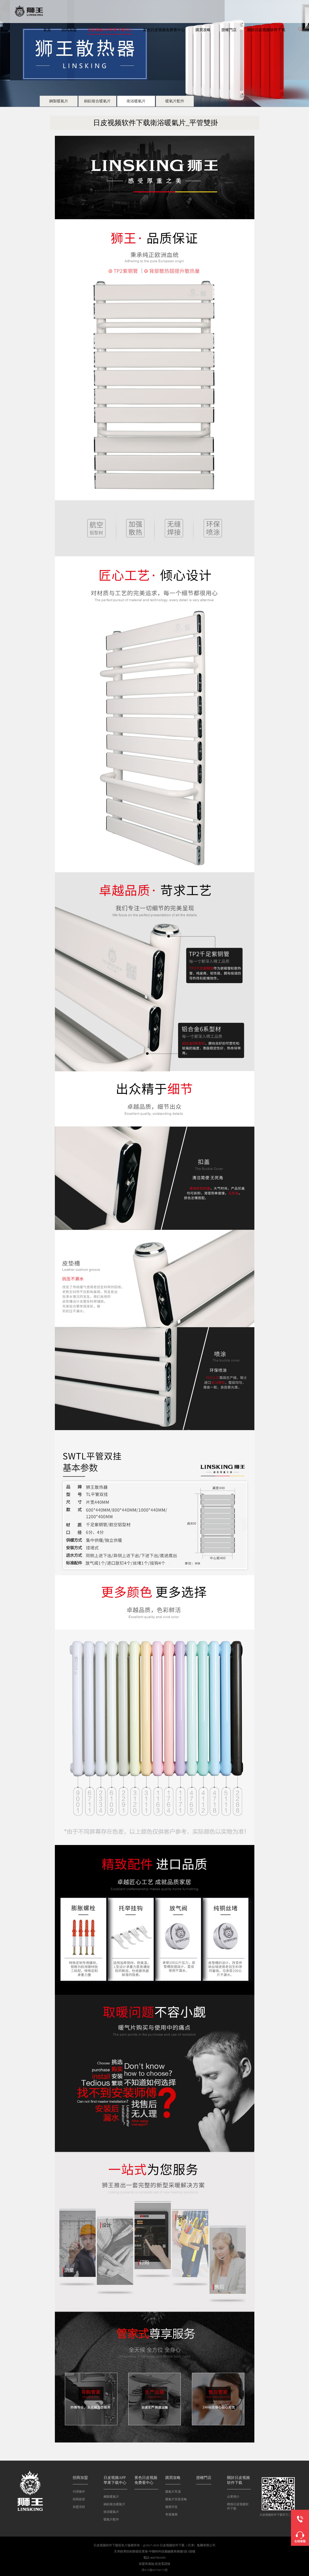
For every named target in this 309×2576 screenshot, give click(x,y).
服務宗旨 (171, 2507)
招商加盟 (69, 30)
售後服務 (171, 2514)
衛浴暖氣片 (136, 101)
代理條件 (79, 2491)
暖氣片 (123, 2545)
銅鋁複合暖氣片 (97, 101)
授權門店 (229, 30)
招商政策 (79, 2499)
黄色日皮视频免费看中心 (164, 30)
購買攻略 (203, 30)
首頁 (47, 30)
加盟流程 (79, 2507)
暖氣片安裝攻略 (176, 2499)
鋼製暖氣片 (58, 101)
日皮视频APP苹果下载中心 (109, 30)
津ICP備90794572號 (154, 2570)
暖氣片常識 (173, 2491)
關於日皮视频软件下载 (266, 30)
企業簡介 (233, 2496)
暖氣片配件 (174, 101)
